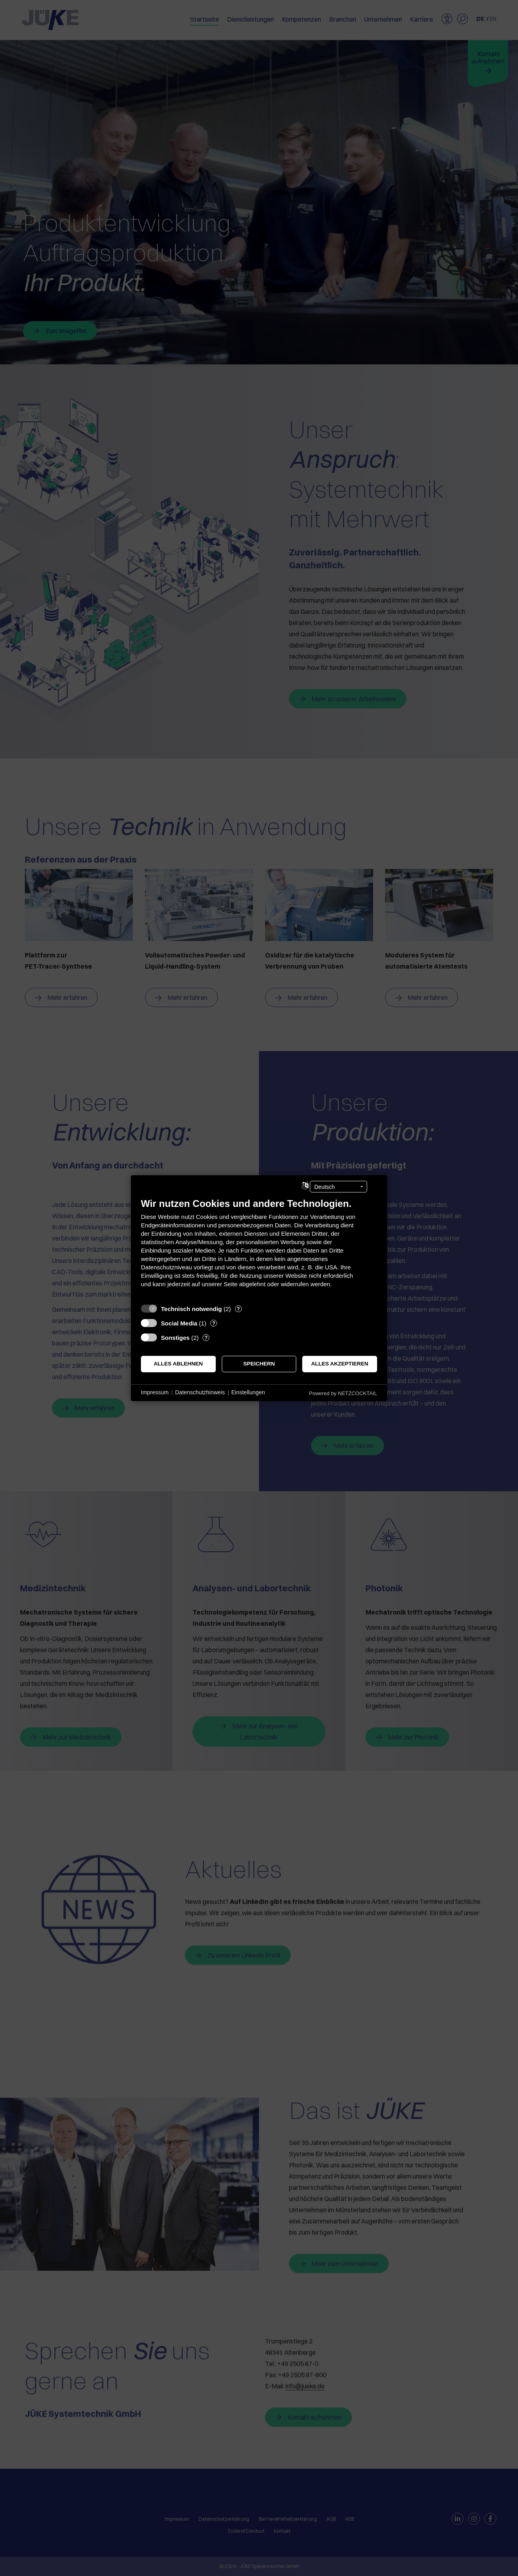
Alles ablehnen (178, 1364)
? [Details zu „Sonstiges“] (206, 1337)
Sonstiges (175, 1337)
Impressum (155, 1392)
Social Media (179, 1322)
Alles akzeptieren (339, 1364)
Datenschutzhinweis (200, 1392)
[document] (259, 1248)
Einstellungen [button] (248, 1392)
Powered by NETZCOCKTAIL (343, 1393)
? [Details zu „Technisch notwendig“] (238, 1308)
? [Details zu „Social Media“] (213, 1323)
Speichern (259, 1364)
